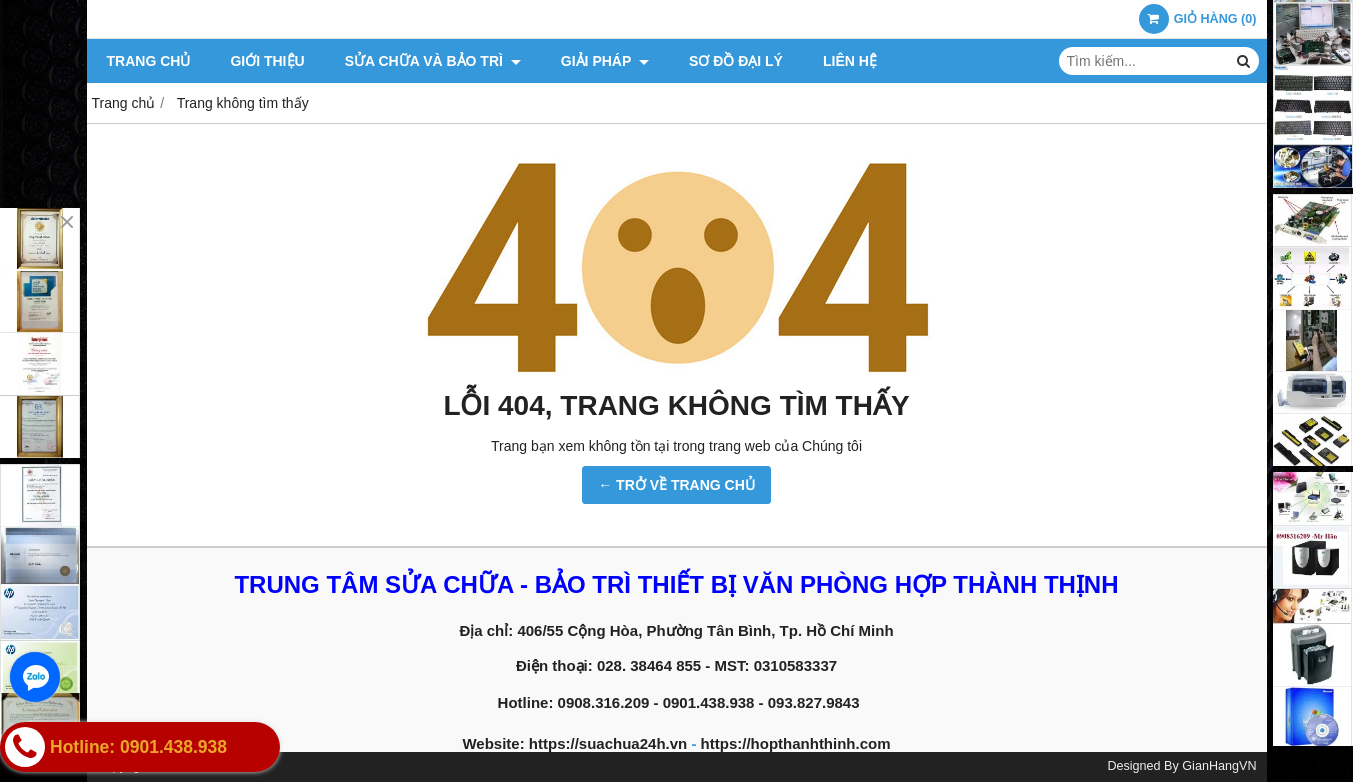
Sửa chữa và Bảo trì (433, 61)
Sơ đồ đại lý (736, 61)
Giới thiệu (267, 61)
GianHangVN (1219, 766)
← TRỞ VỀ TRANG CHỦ (676, 485)
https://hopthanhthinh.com (796, 743)
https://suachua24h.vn (608, 743)
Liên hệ (850, 61)
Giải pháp (605, 61)
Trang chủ (149, 61)
